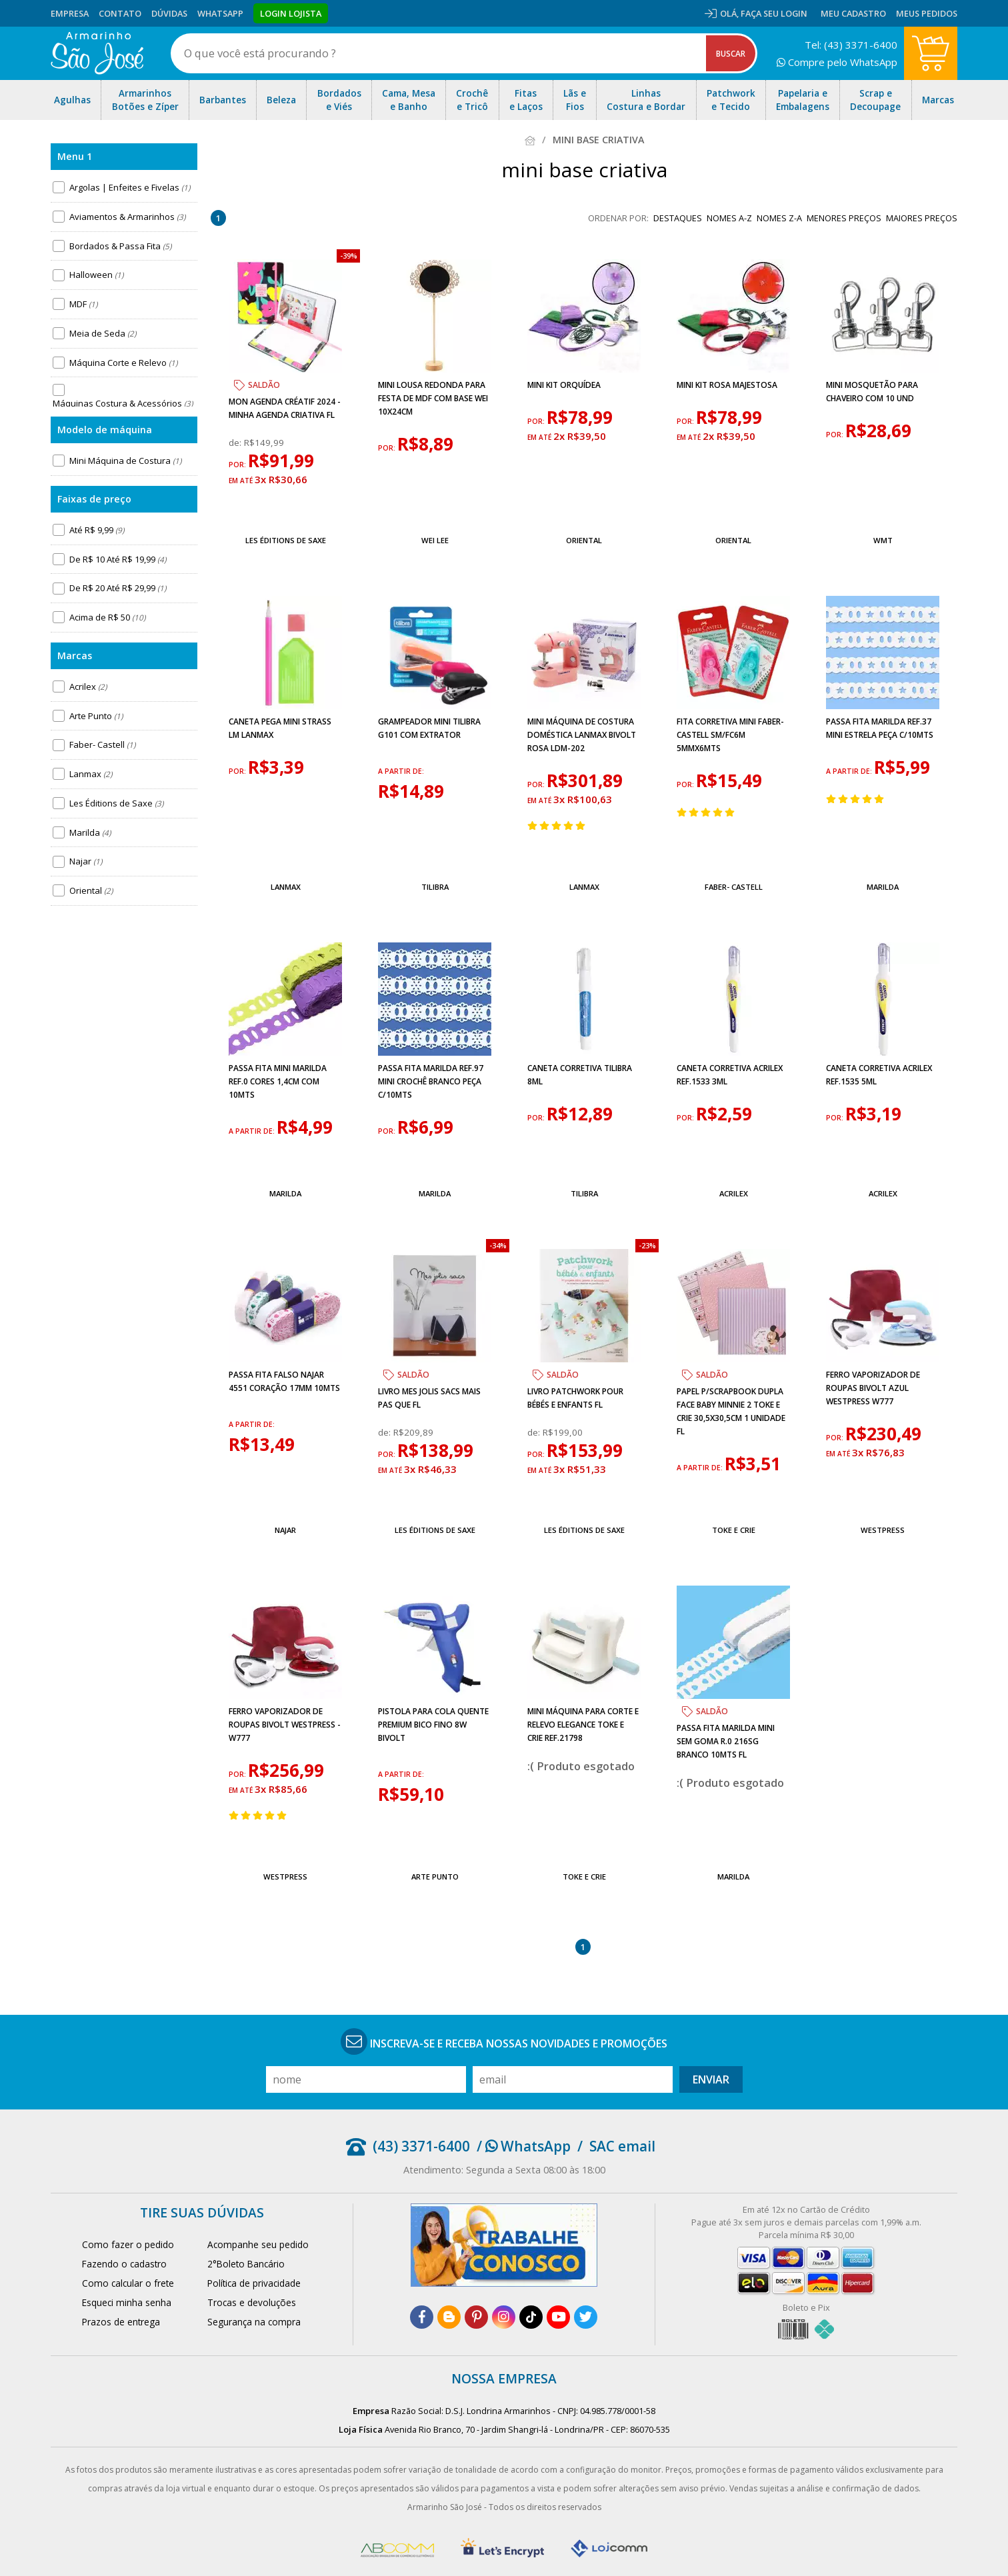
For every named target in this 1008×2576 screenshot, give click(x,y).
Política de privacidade (254, 2283)
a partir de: (401, 771)
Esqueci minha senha (126, 2302)
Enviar (711, 2079)
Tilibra (435, 887)
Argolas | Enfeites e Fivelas (129, 187)
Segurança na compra (254, 2321)
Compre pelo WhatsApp (837, 62)
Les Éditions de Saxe (116, 803)
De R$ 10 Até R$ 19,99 (117, 559)
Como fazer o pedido (128, 2244)
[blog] (449, 2317)
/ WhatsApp (524, 2146)
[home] (97, 53)
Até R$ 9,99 (96, 530)
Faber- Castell (102, 744)
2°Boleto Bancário (246, 2263)
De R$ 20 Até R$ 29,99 (117, 588)
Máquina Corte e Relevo (123, 362)
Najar (85, 861)
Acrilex (88, 686)
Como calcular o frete (128, 2283)
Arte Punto (96, 715)
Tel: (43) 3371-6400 (851, 44)
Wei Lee (435, 540)
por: (238, 464)
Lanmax (90, 773)
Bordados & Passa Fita (120, 246)
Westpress (883, 1530)
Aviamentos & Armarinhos (127, 216)
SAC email (622, 2146)
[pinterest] (476, 2317)
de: (236, 443)
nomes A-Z (729, 218)
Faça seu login (774, 13)
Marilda (90, 832)
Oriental (91, 890)
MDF (83, 304)
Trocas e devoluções (251, 2302)
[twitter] (585, 2317)
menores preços (844, 218)
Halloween (96, 274)
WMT (883, 540)
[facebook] (421, 2317)
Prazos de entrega (121, 2321)
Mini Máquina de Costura (125, 460)
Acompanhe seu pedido (258, 2244)
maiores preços (921, 218)
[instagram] (503, 2317)
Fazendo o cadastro (124, 2263)
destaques (677, 218)
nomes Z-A (779, 218)
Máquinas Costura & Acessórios (123, 403)
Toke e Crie (733, 1530)
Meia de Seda (102, 333)
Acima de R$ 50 (107, 617)
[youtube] (558, 2317)
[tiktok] (531, 2317)
